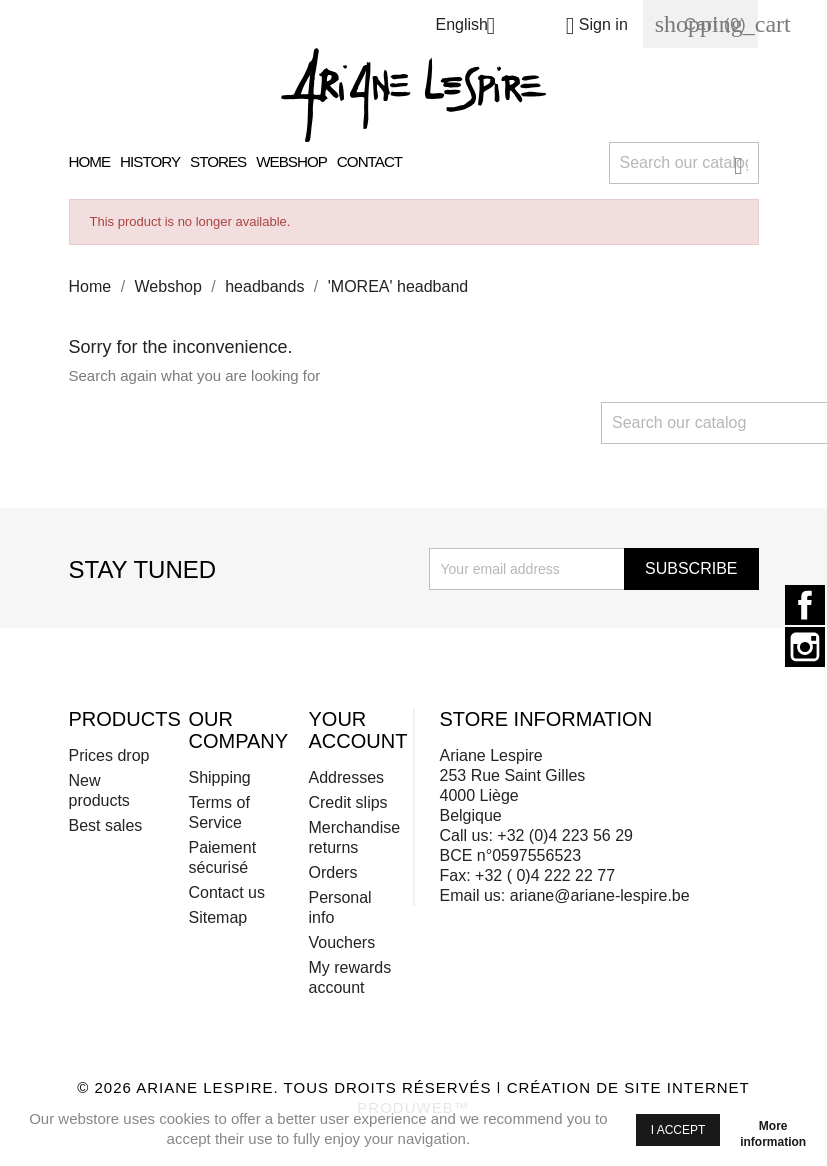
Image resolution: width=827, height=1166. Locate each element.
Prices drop (109, 755)
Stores (218, 161)
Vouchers (341, 942)
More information (773, 1129)
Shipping (219, 777)
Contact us (226, 892)
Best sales (106, 825)
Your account (357, 730)
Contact (369, 161)
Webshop (291, 161)
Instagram (805, 647)
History (150, 161)
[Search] (684, 163)
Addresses (346, 777)
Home (90, 161)
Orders (332, 872)
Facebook (805, 605)
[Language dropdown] (472, 27)
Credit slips (347, 802)
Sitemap (217, 917)
